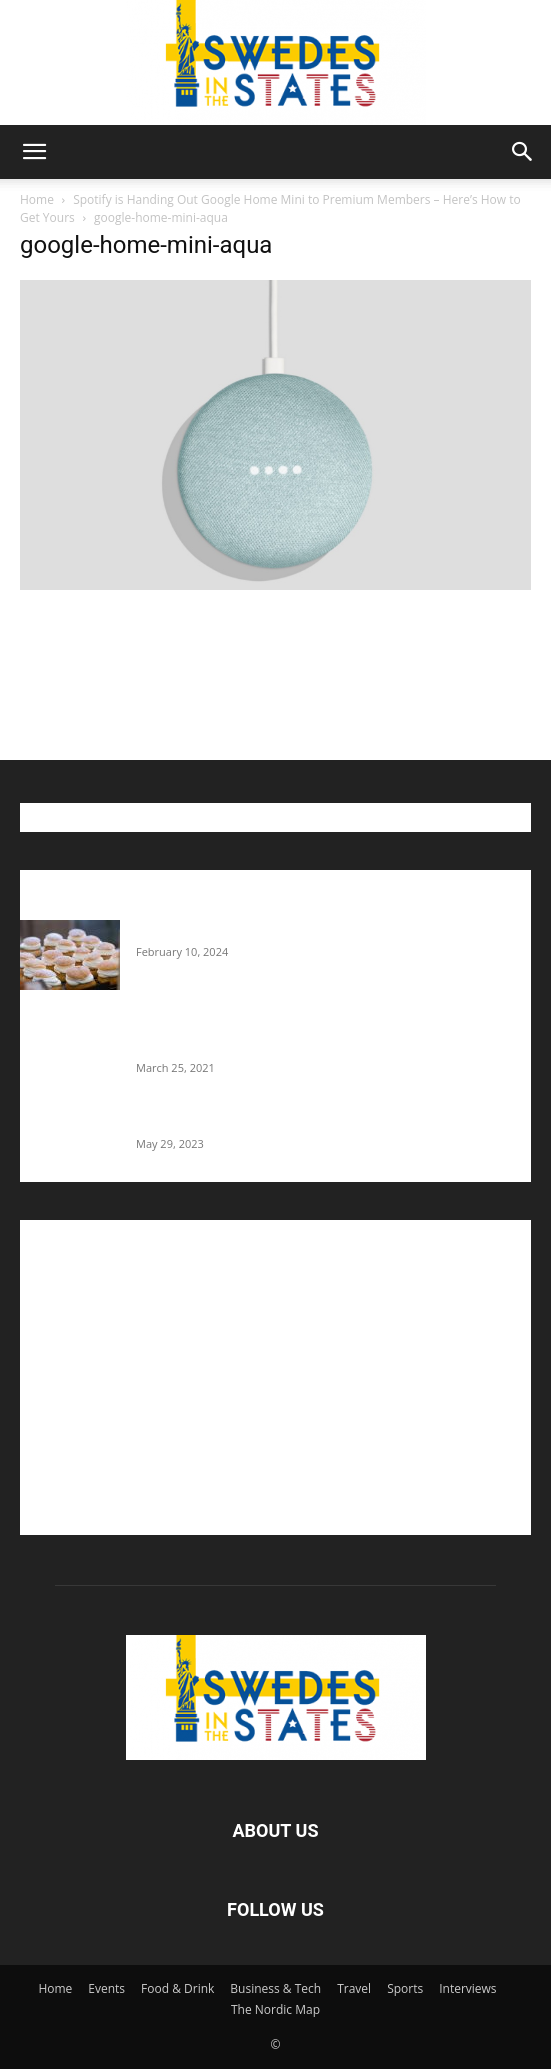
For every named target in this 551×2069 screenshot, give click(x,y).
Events (106, 1988)
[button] (34, 152)
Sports (405, 1988)
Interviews (467, 1988)
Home (37, 199)
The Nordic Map (275, 2009)
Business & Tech (275, 1988)
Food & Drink (177, 1988)
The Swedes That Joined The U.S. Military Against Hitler (310, 1122)
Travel (354, 1988)
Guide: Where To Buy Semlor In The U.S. (260, 930)
